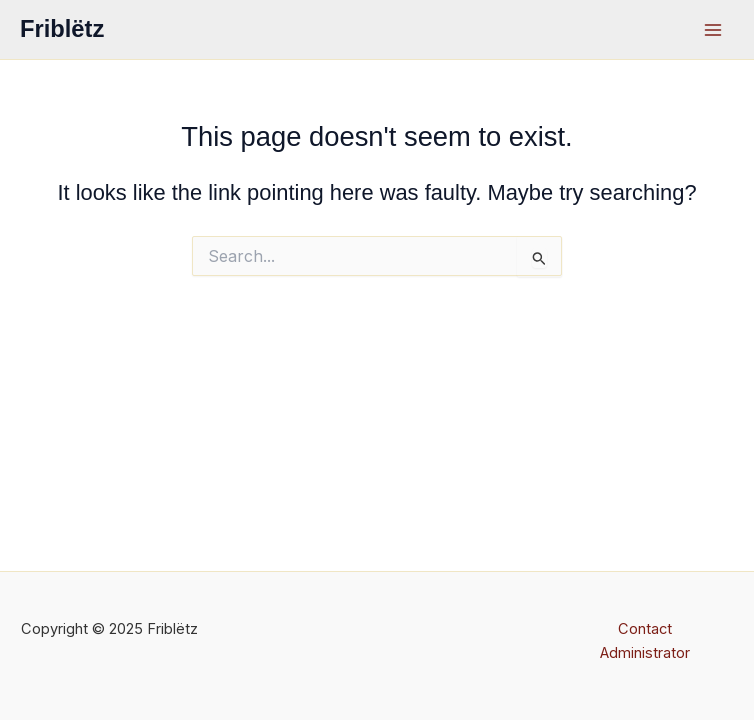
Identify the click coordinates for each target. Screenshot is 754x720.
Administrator (645, 653)
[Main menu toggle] (713, 30)
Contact (645, 629)
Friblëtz (62, 29)
